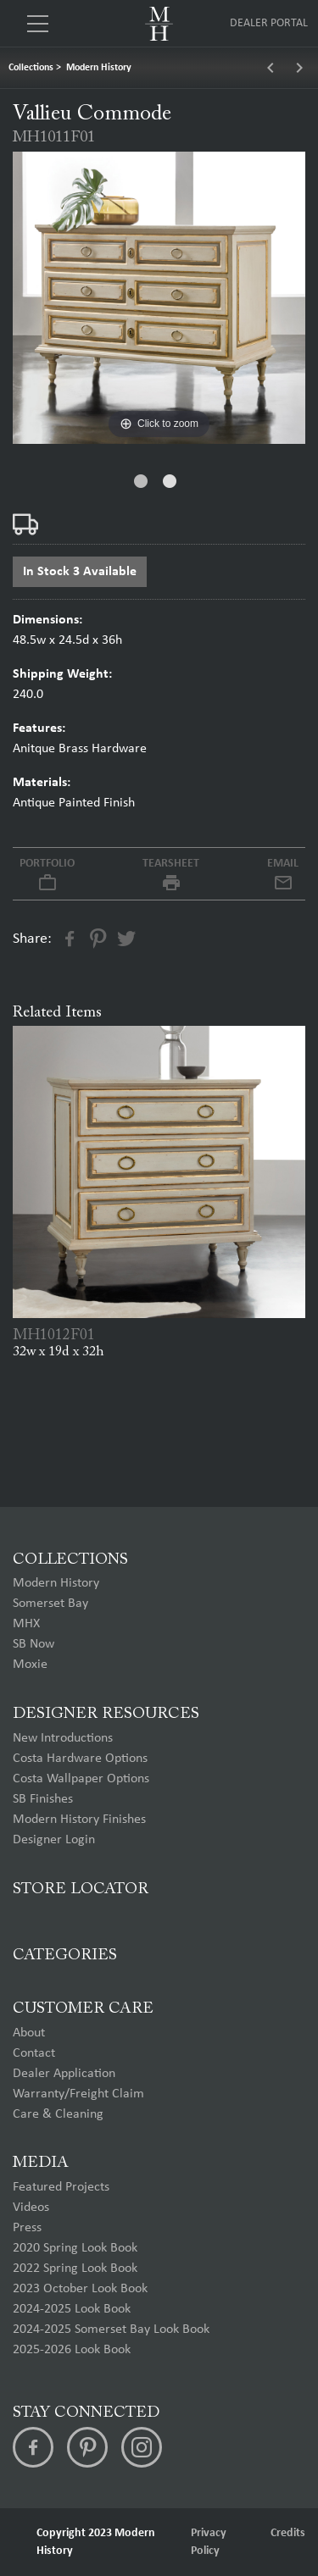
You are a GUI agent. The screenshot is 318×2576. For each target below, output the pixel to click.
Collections (30, 68)
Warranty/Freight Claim (78, 2094)
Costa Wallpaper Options (81, 1779)
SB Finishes (43, 1799)
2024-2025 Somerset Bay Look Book (111, 2329)
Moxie (30, 1664)
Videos (31, 2207)
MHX (26, 1624)
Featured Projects (61, 2187)
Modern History (98, 68)
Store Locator (80, 1889)
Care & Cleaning (58, 2114)
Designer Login (54, 1840)
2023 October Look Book (80, 2289)
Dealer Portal (269, 23)
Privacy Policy (208, 2542)
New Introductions (63, 1738)
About (29, 2033)
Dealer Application (64, 2073)
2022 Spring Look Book (75, 2268)
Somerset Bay (50, 1603)
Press (27, 2228)
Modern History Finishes (79, 1819)
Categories (65, 1955)
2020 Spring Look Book (75, 2248)
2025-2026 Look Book (72, 2350)
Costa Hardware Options (80, 1758)
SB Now (33, 1644)
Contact (34, 2053)
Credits (288, 2533)
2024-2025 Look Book (72, 2309)
